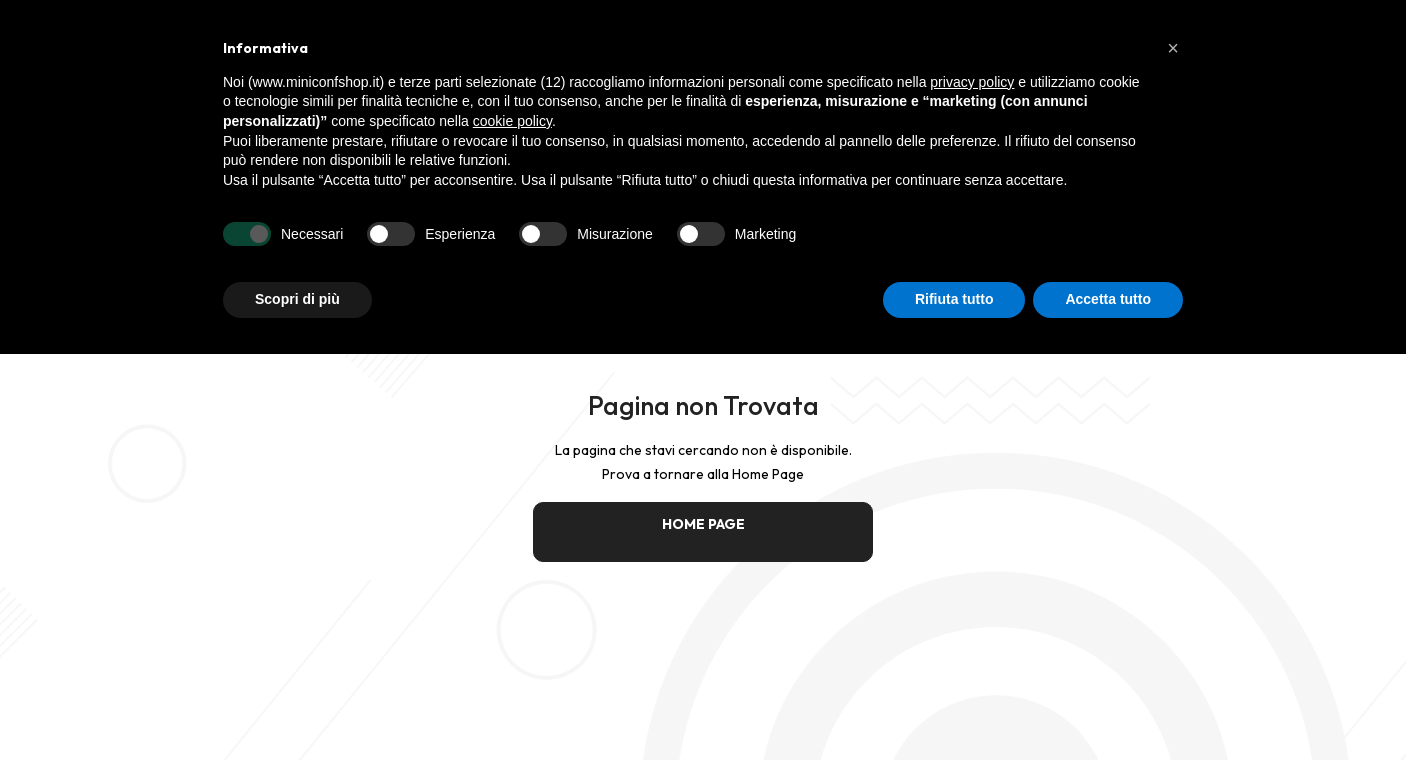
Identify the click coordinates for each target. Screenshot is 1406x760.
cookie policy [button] (512, 121)
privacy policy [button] (972, 82)
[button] (1173, 48)
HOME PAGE (703, 524)
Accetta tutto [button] (1108, 299)
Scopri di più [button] (297, 299)
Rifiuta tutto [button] (954, 299)
